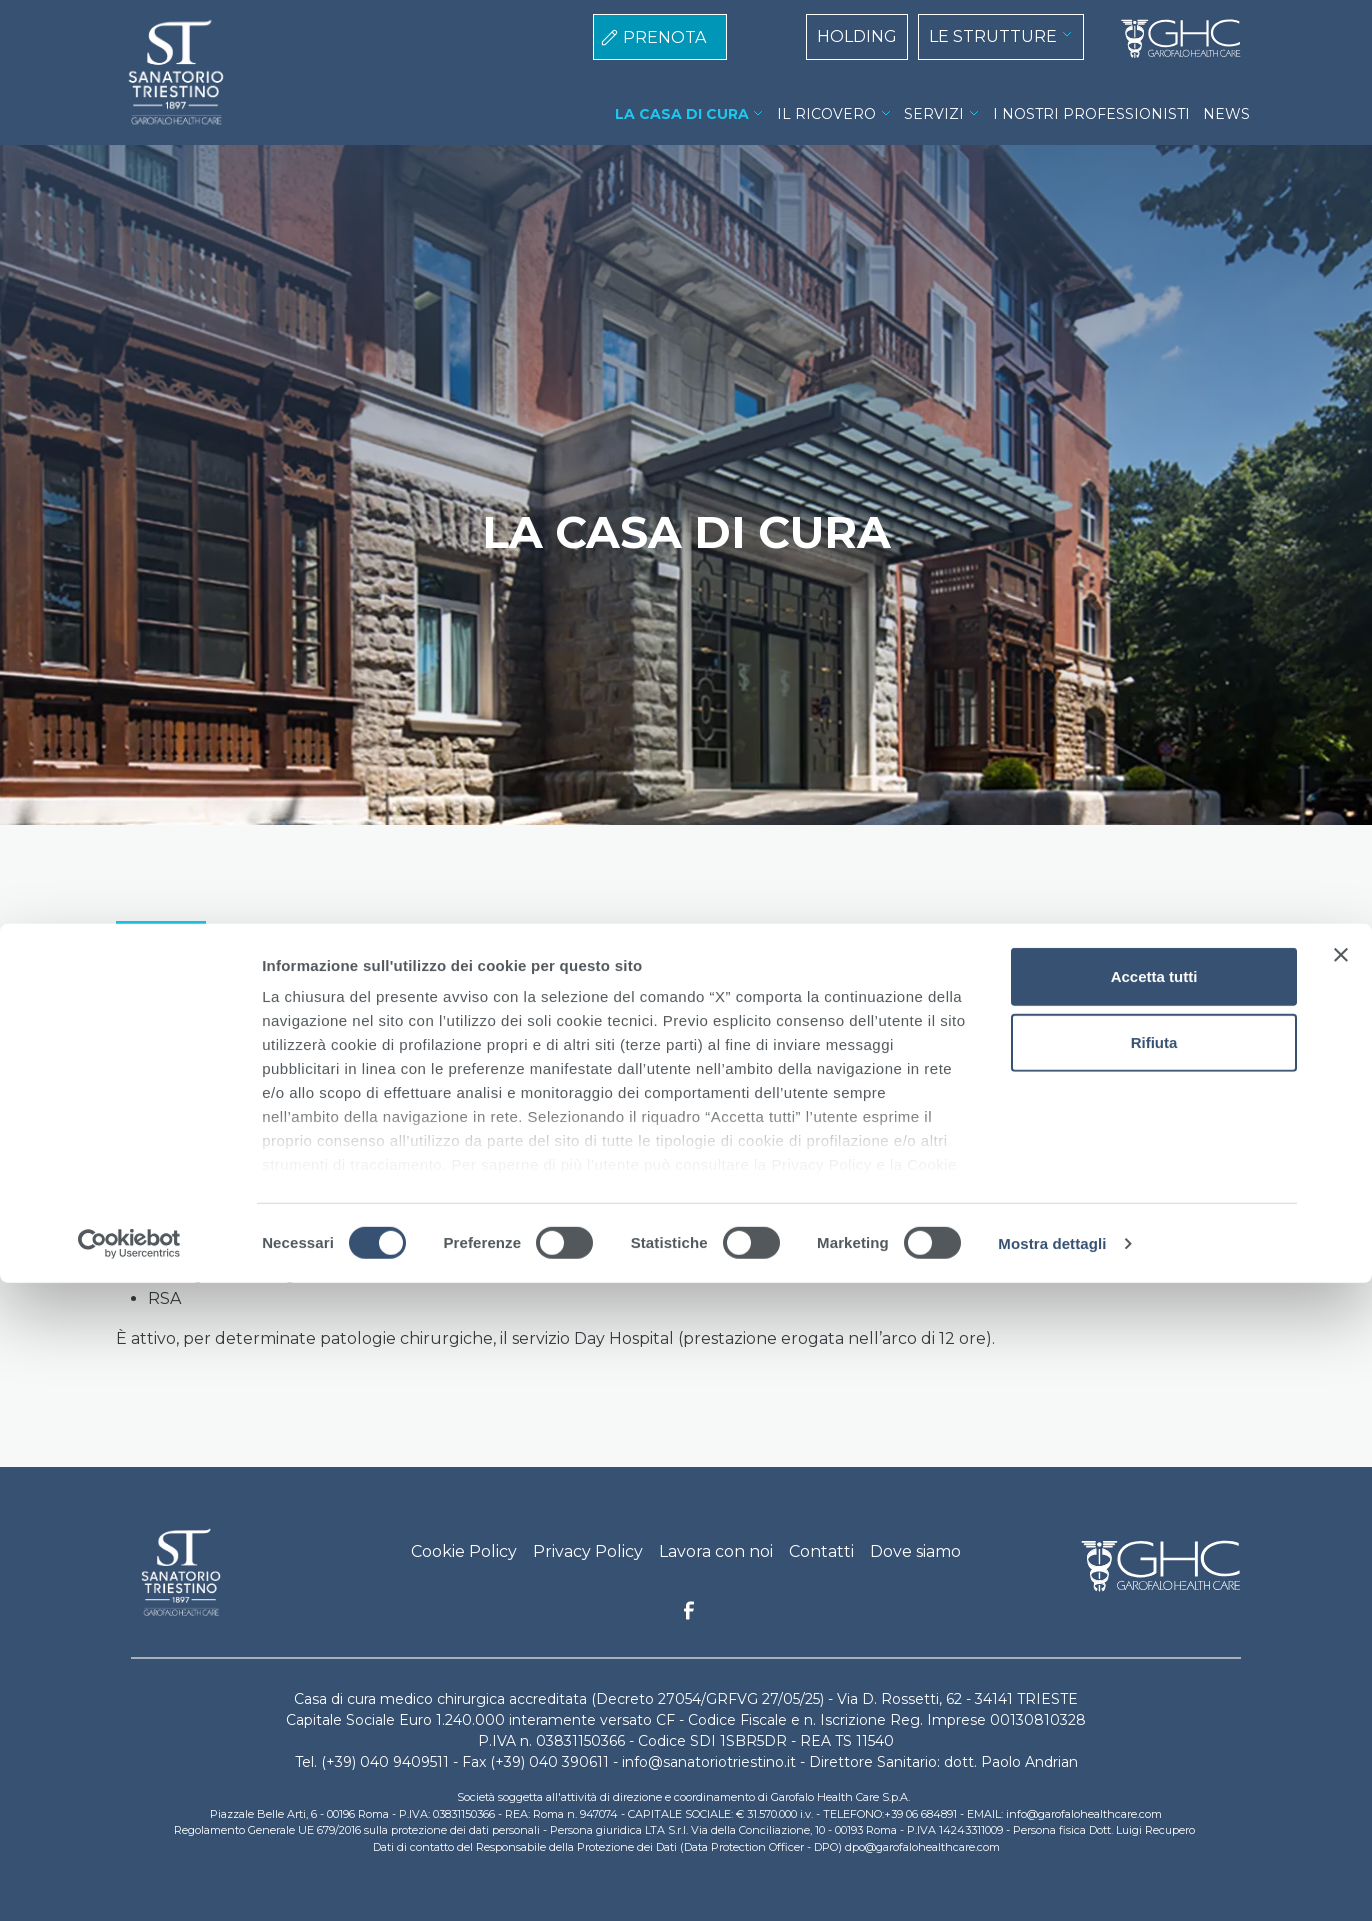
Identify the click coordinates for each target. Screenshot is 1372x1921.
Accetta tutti (1154, 1615)
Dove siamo (915, 1551)
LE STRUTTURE (993, 36)
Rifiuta (1154, 1680)
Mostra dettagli (1052, 1881)
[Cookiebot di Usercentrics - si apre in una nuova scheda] (129, 1882)
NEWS (1226, 114)
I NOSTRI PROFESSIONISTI (1091, 114)
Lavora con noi (716, 1551)
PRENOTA (664, 37)
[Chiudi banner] (1341, 1594)
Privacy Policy (588, 1551)
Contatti (821, 1551)
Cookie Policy (464, 1551)
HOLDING (857, 36)
